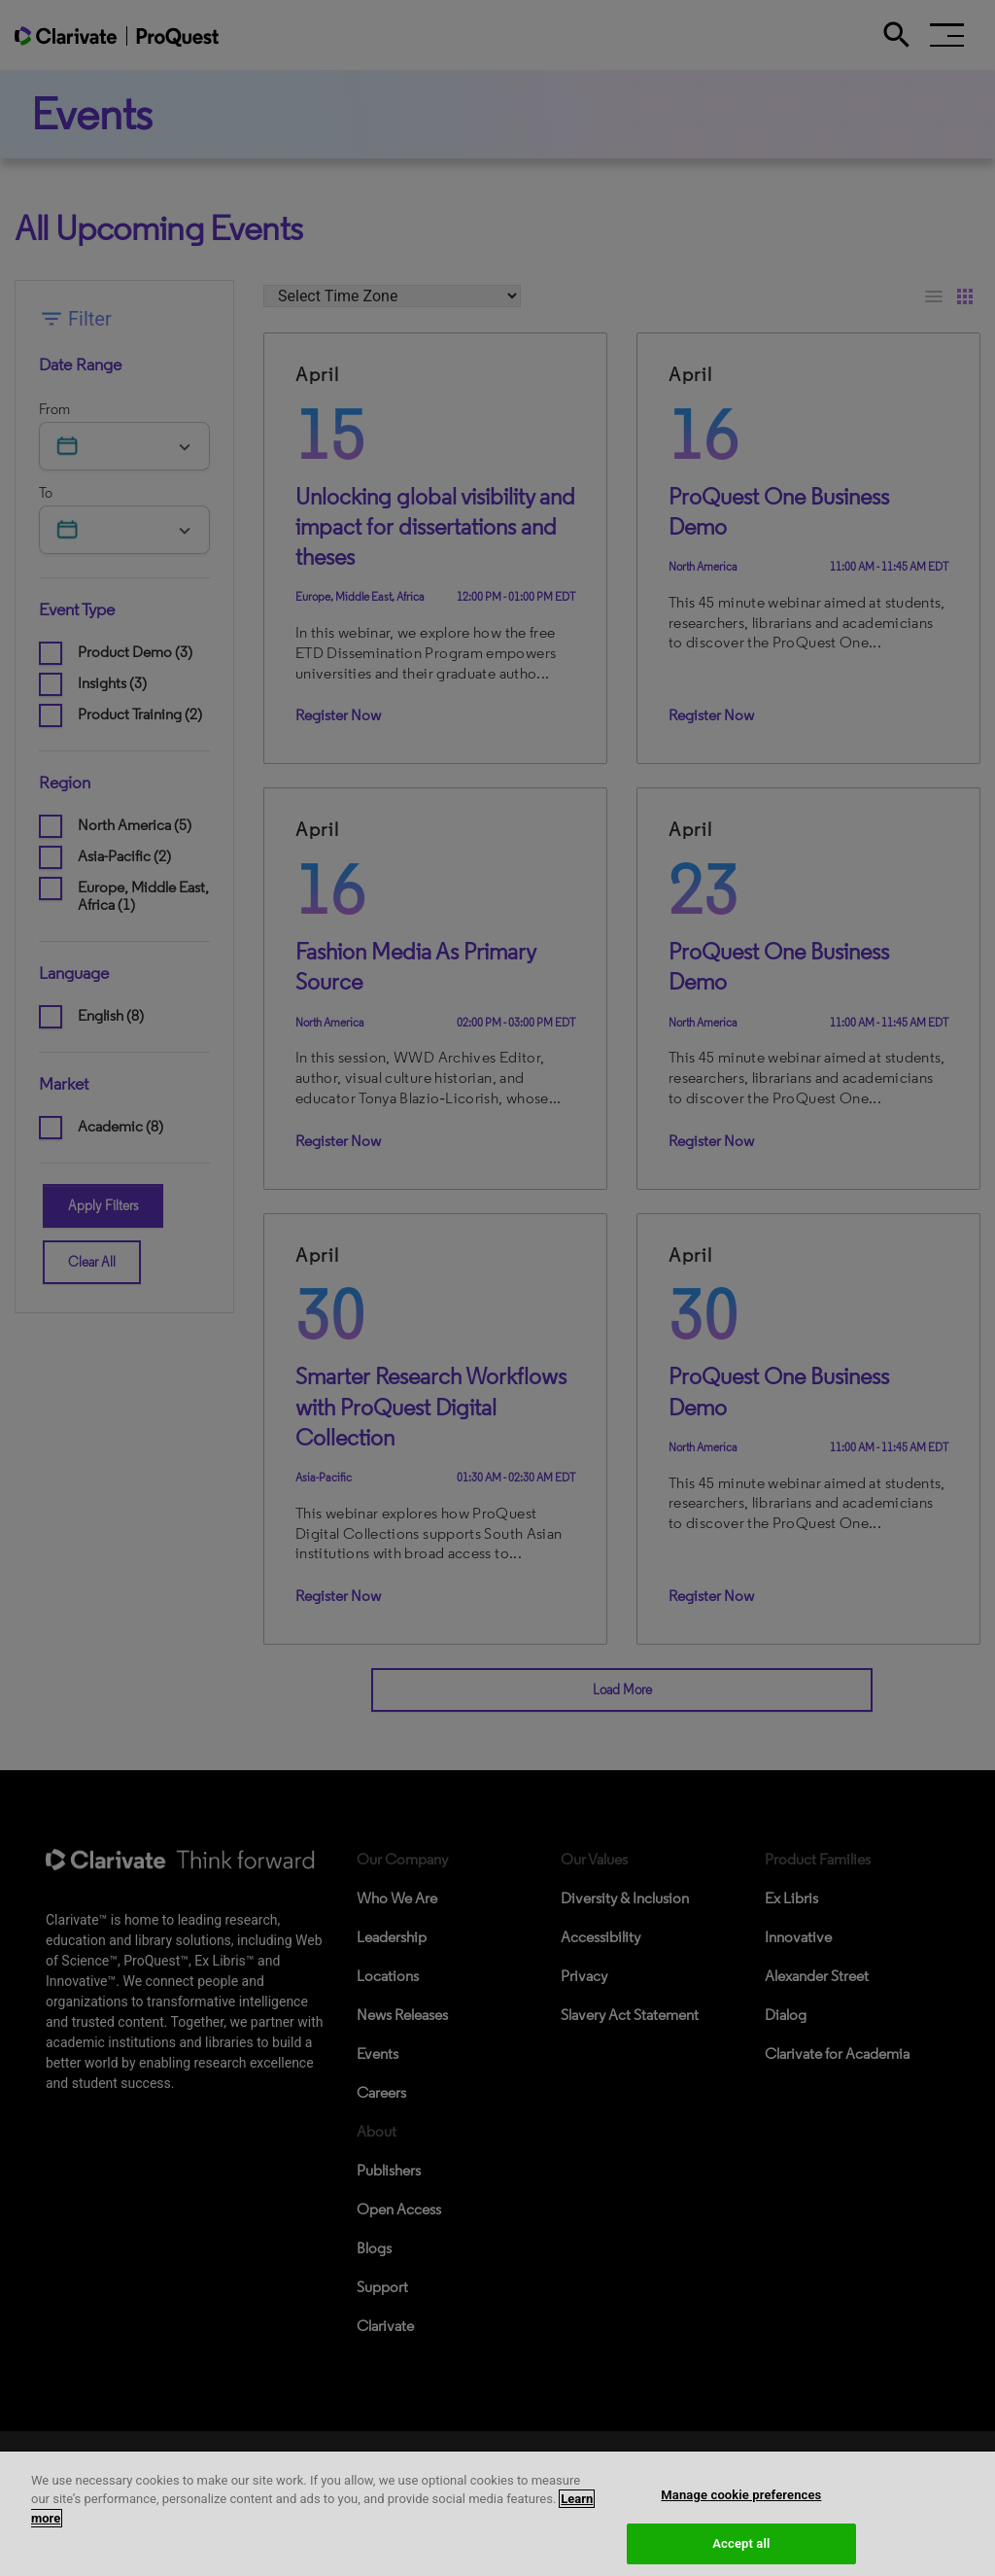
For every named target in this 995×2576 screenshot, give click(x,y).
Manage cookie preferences (741, 2521)
